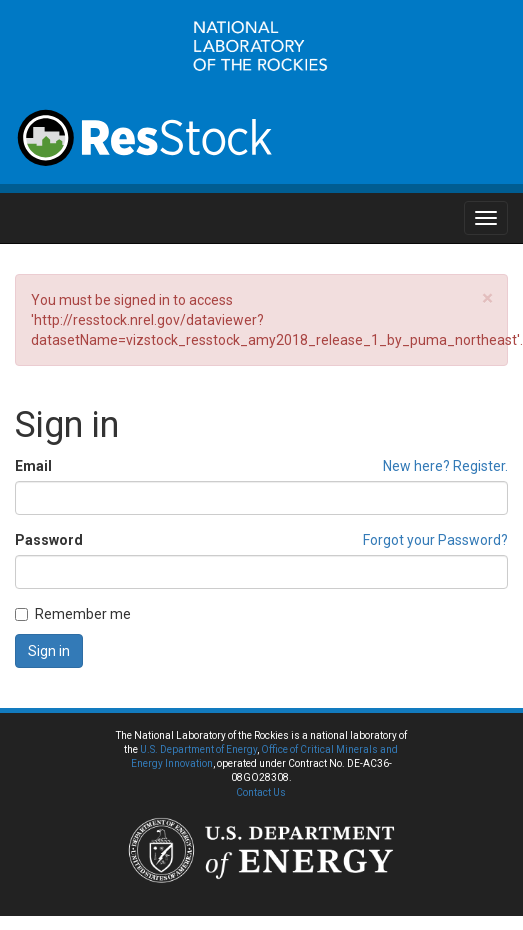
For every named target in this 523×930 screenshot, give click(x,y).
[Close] (487, 298)
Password (49, 540)
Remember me (73, 614)
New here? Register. (445, 466)
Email (33, 466)
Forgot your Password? (435, 540)
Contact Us (261, 792)
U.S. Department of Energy (198, 749)
